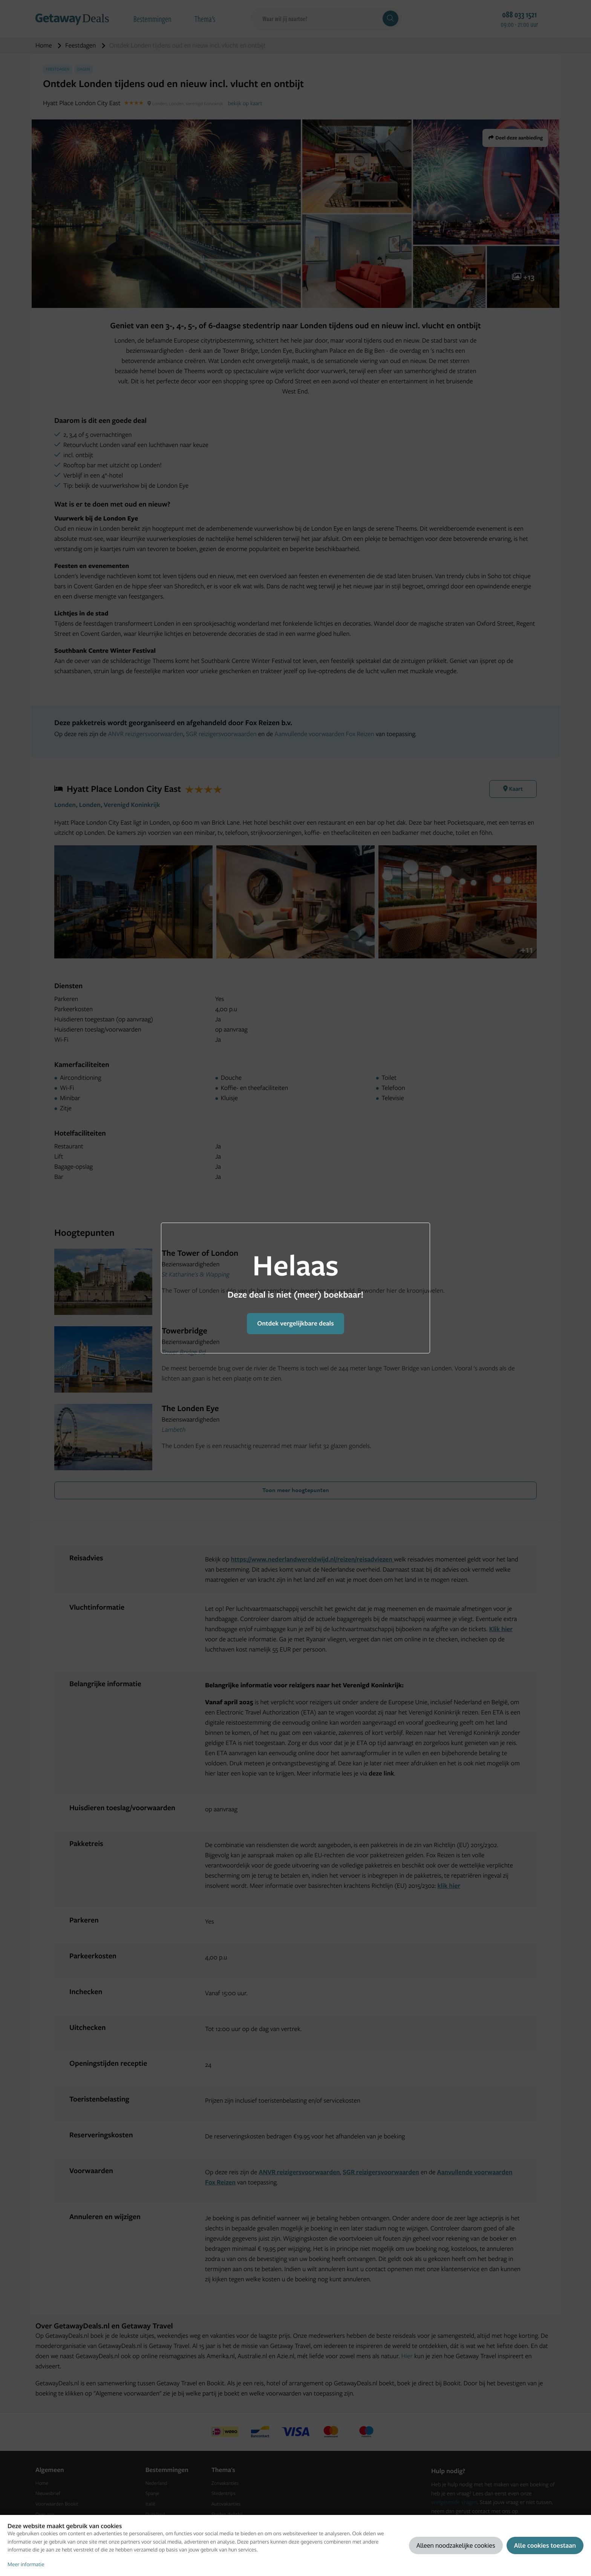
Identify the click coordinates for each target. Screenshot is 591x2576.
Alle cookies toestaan (545, 2545)
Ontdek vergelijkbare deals (295, 1323)
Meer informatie (26, 2564)
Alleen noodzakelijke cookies (455, 2545)
